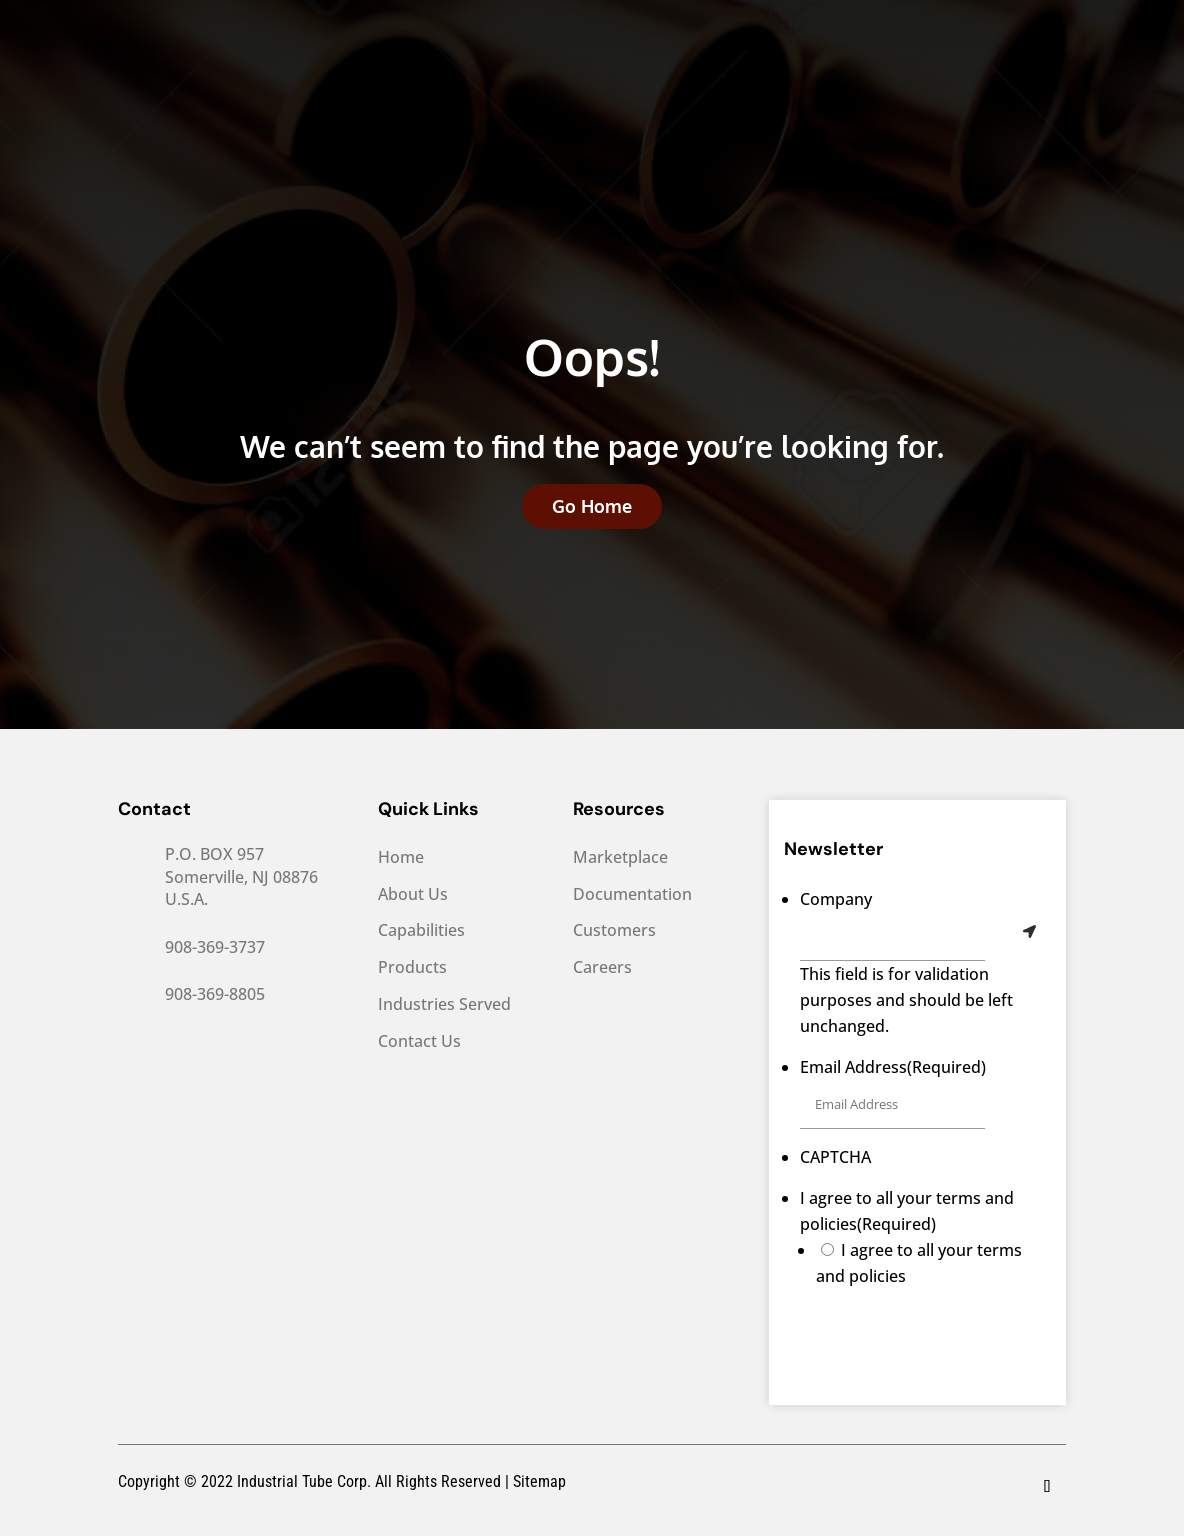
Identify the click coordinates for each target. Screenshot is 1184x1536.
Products (412, 967)
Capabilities (421, 930)
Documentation (632, 894)
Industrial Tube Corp (300, 1481)
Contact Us (419, 1041)
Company (836, 899)
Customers (614, 930)
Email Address (893, 1067)
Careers (602, 967)
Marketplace (620, 857)
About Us (413, 894)
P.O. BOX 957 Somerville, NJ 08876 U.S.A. (241, 876)
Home (401, 857)
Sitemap (539, 1481)
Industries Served (444, 1004)
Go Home (592, 506)
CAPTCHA (835, 1157)
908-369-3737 (215, 947)
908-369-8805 (215, 994)
